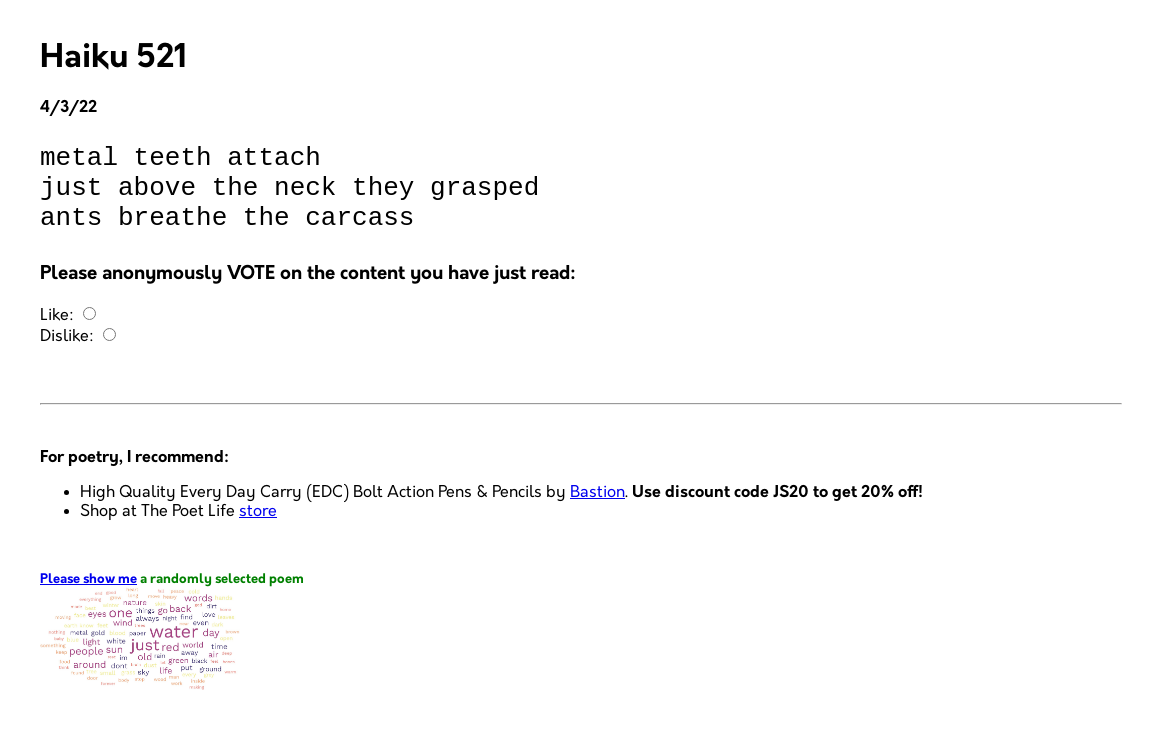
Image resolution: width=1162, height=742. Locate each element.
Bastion (597, 510)
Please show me (88, 597)
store (258, 529)
